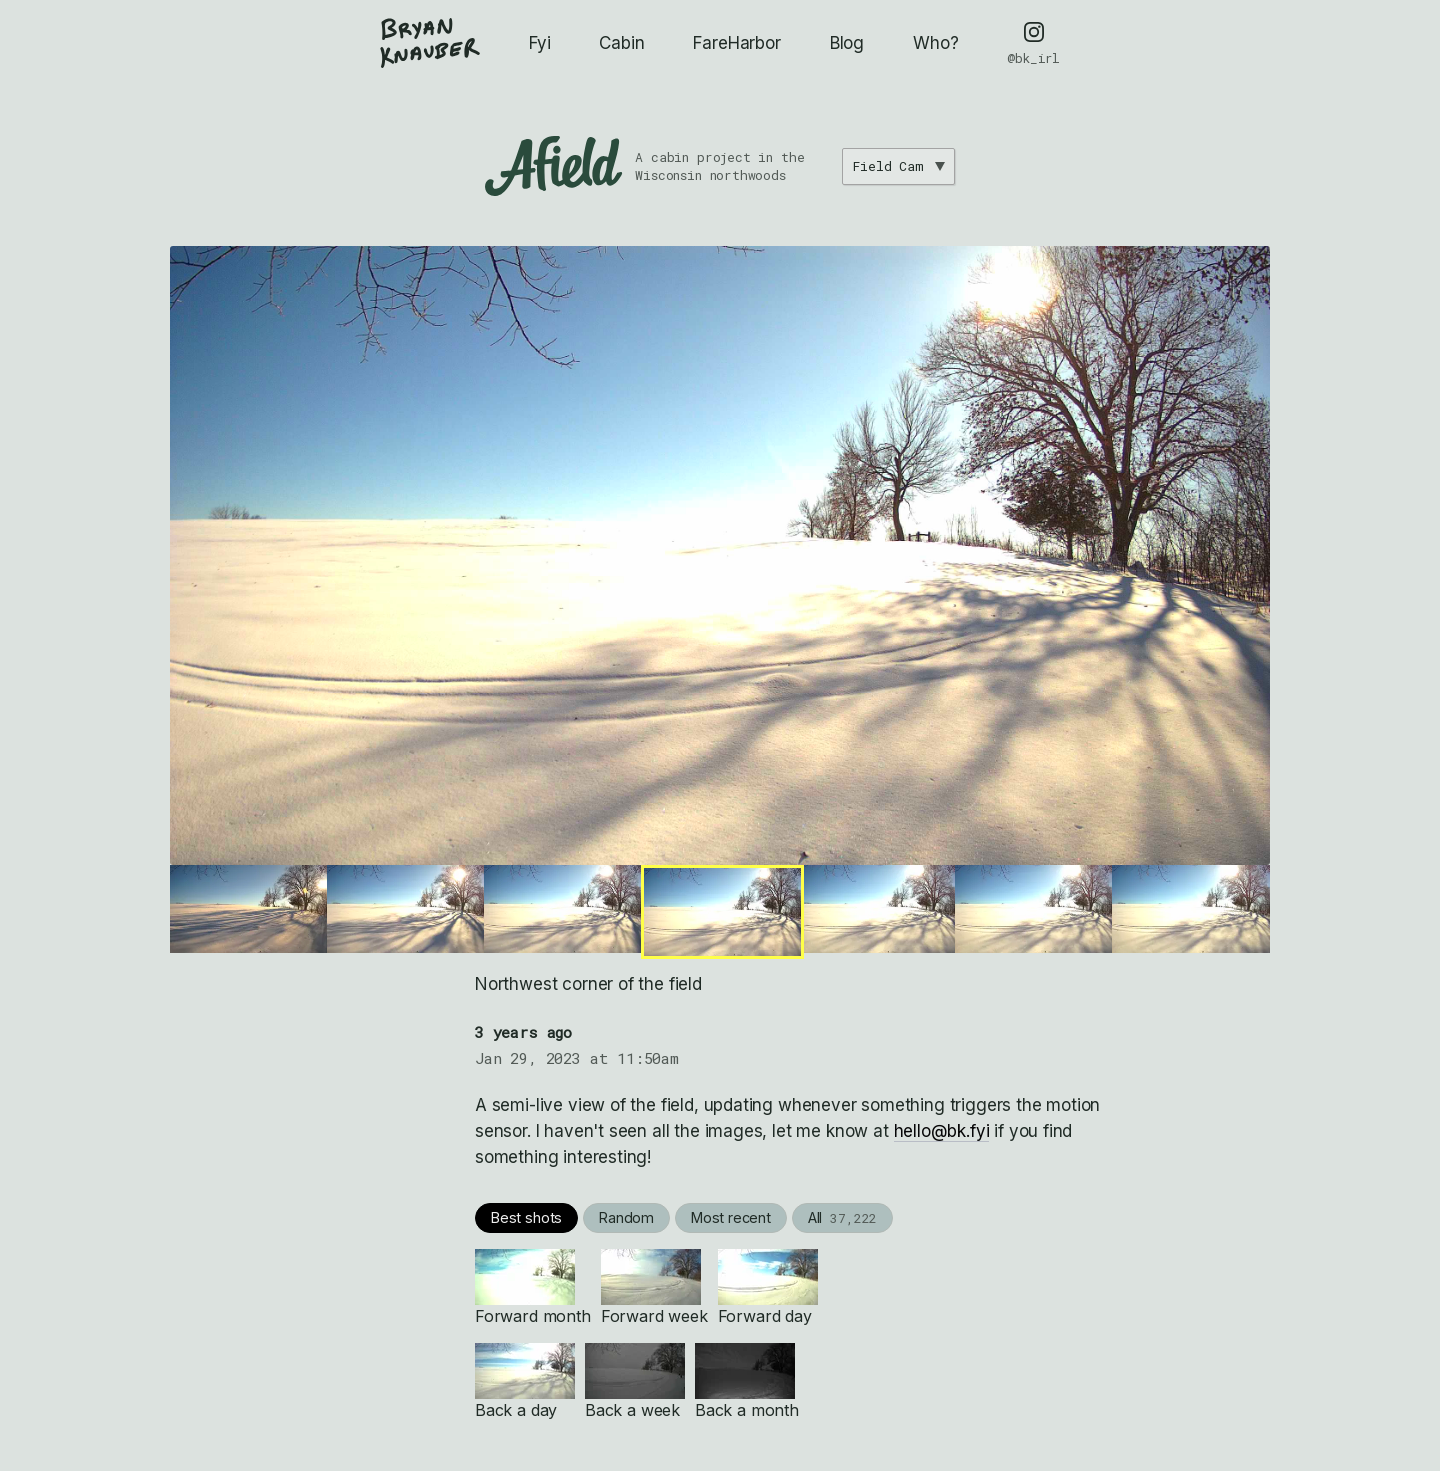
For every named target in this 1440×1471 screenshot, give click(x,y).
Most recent (731, 1217)
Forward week (654, 1287)
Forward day (768, 1287)
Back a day (525, 1381)
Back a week (635, 1381)
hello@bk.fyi (942, 1131)
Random (626, 1217)
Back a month (747, 1381)
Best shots (526, 1217)
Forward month (533, 1287)
